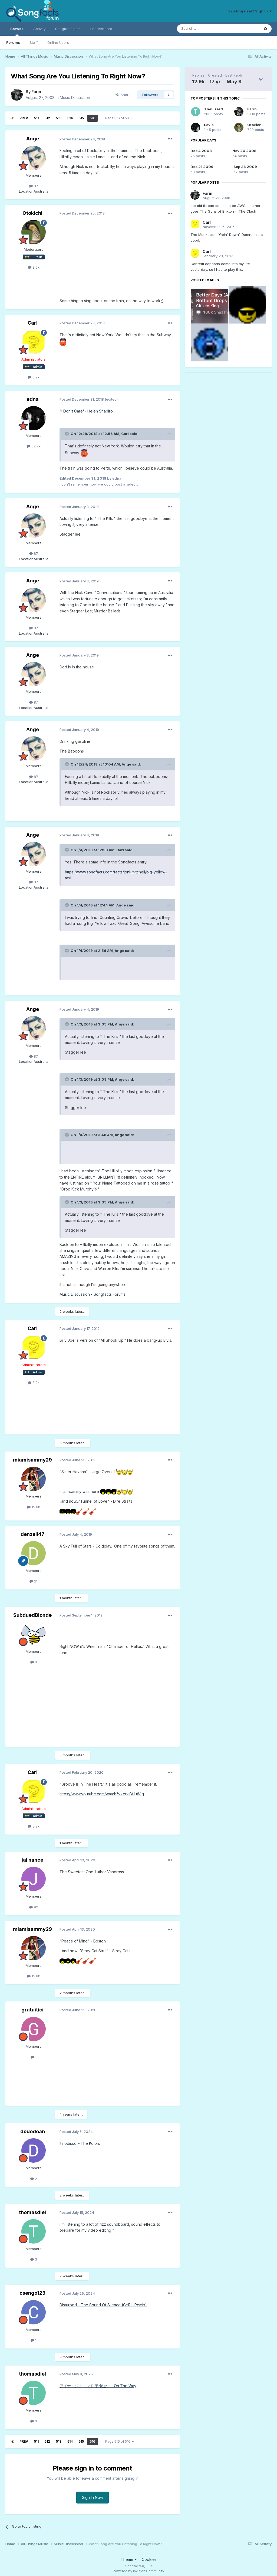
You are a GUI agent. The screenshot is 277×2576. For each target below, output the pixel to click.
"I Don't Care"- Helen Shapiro (86, 411)
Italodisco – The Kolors (80, 2143)
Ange (32, 138)
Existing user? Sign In (250, 11)
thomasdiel (32, 2212)
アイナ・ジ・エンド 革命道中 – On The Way (98, 2385)
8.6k (33, 267)
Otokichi (32, 213)
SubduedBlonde (32, 1615)
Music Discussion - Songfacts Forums (93, 1294)
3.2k (33, 377)
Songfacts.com (68, 29)
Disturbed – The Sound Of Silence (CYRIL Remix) (103, 2305)
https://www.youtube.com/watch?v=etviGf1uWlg (102, 1794)
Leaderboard (101, 29)
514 (70, 118)
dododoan (32, 2131)
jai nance (32, 1860)
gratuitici (32, 2010)
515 (81, 118)
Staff (34, 42)
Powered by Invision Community (138, 2571)
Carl (33, 323)
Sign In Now (92, 2497)
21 (33, 1581)
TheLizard (213, 109)
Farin (36, 91)
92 (33, 1907)
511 (36, 118)
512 (47, 118)
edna (33, 399)
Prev (23, 118)
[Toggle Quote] (67, 433)
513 (58, 118)
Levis (209, 125)
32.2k (34, 446)
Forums (13, 42)
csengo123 (32, 2293)
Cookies (149, 2559)
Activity (39, 29)
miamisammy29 (32, 1460)
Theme (129, 2559)
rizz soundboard (114, 2224)
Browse (17, 31)
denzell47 (32, 1534)
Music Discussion (75, 97)
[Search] (204, 28)
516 (92, 118)
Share (123, 95)
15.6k (33, 1507)
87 (33, 186)
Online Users (58, 42)
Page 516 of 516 (119, 118)
